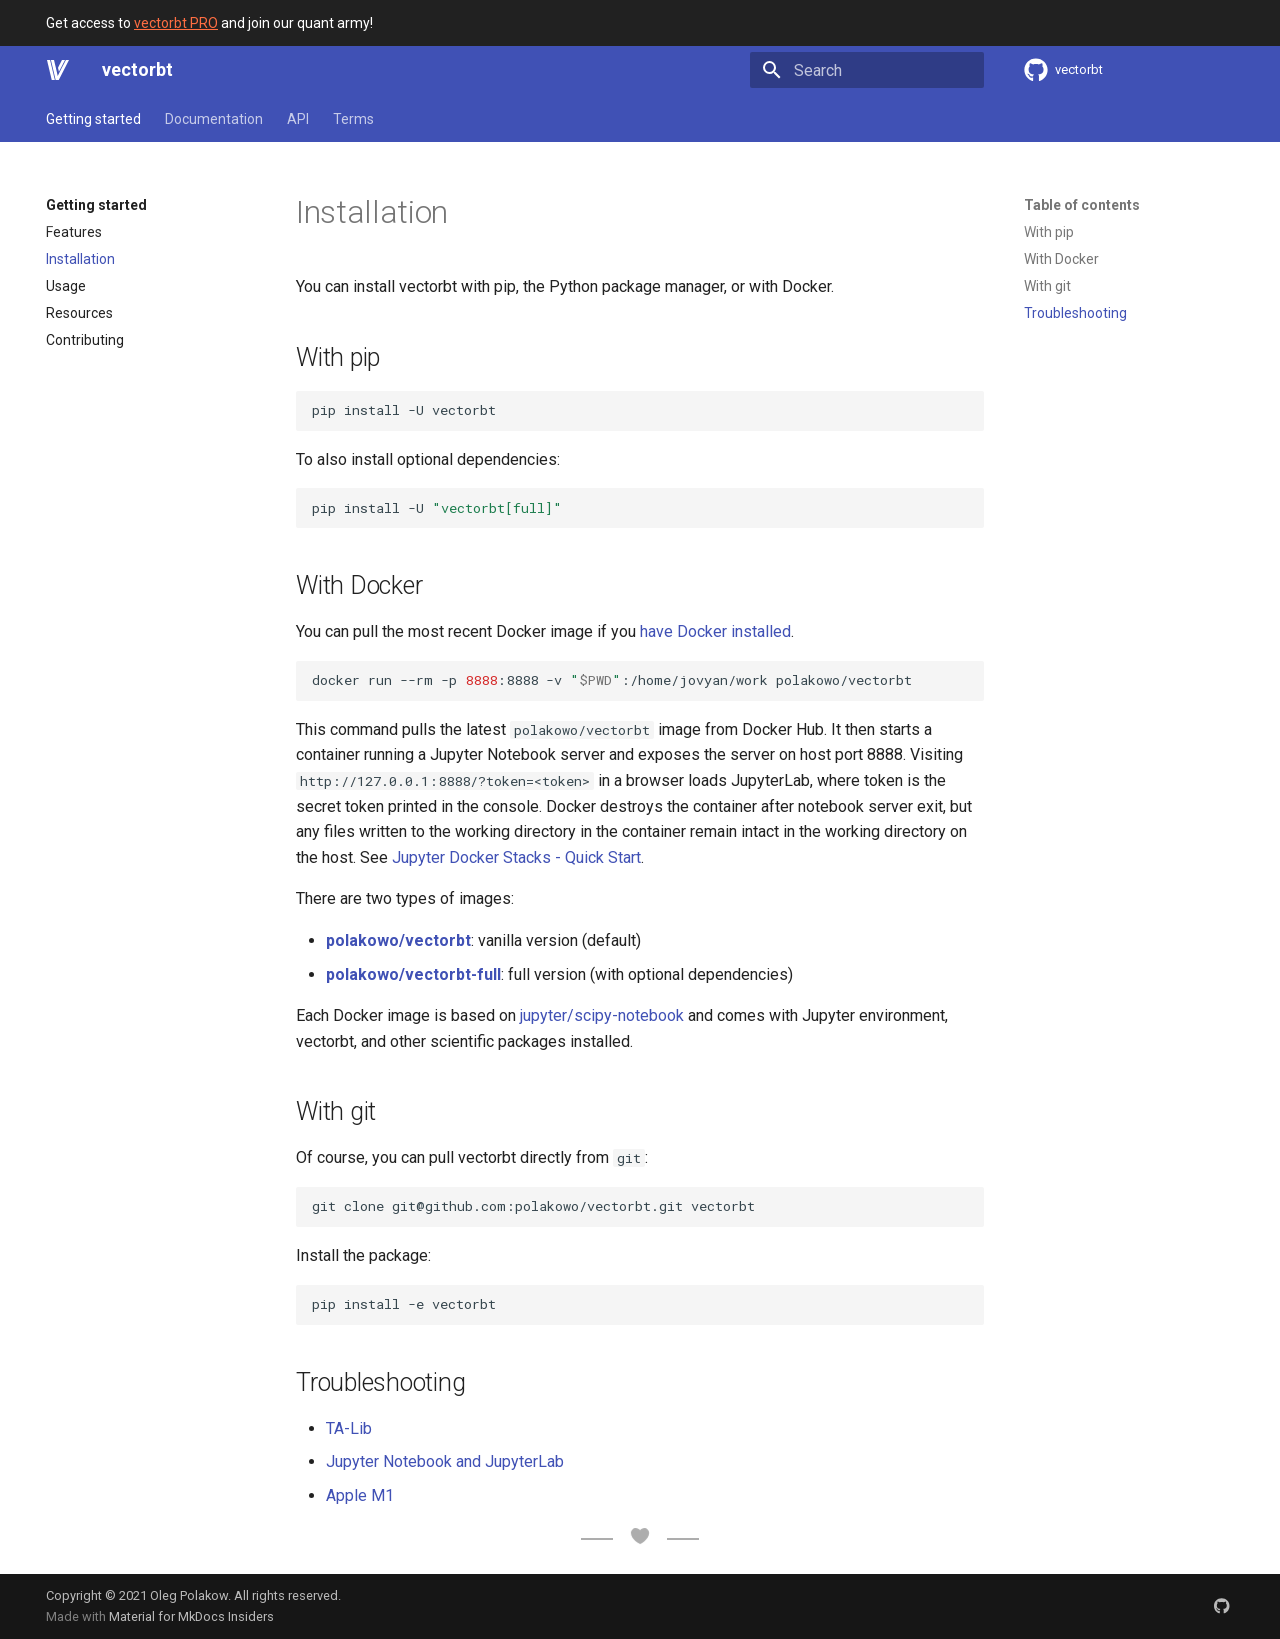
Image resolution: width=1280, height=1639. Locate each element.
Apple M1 (360, 1495)
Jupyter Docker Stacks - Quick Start (516, 857)
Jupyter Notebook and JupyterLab (445, 1461)
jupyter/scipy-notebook (602, 1015)
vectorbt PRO (176, 23)
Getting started (93, 119)
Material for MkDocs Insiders (191, 1616)
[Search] (867, 70)
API (298, 119)
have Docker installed (715, 631)
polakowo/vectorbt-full (413, 974)
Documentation (214, 119)
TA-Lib (349, 1428)
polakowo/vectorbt (398, 940)
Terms (353, 119)
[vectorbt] (58, 70)
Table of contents (1082, 205)
